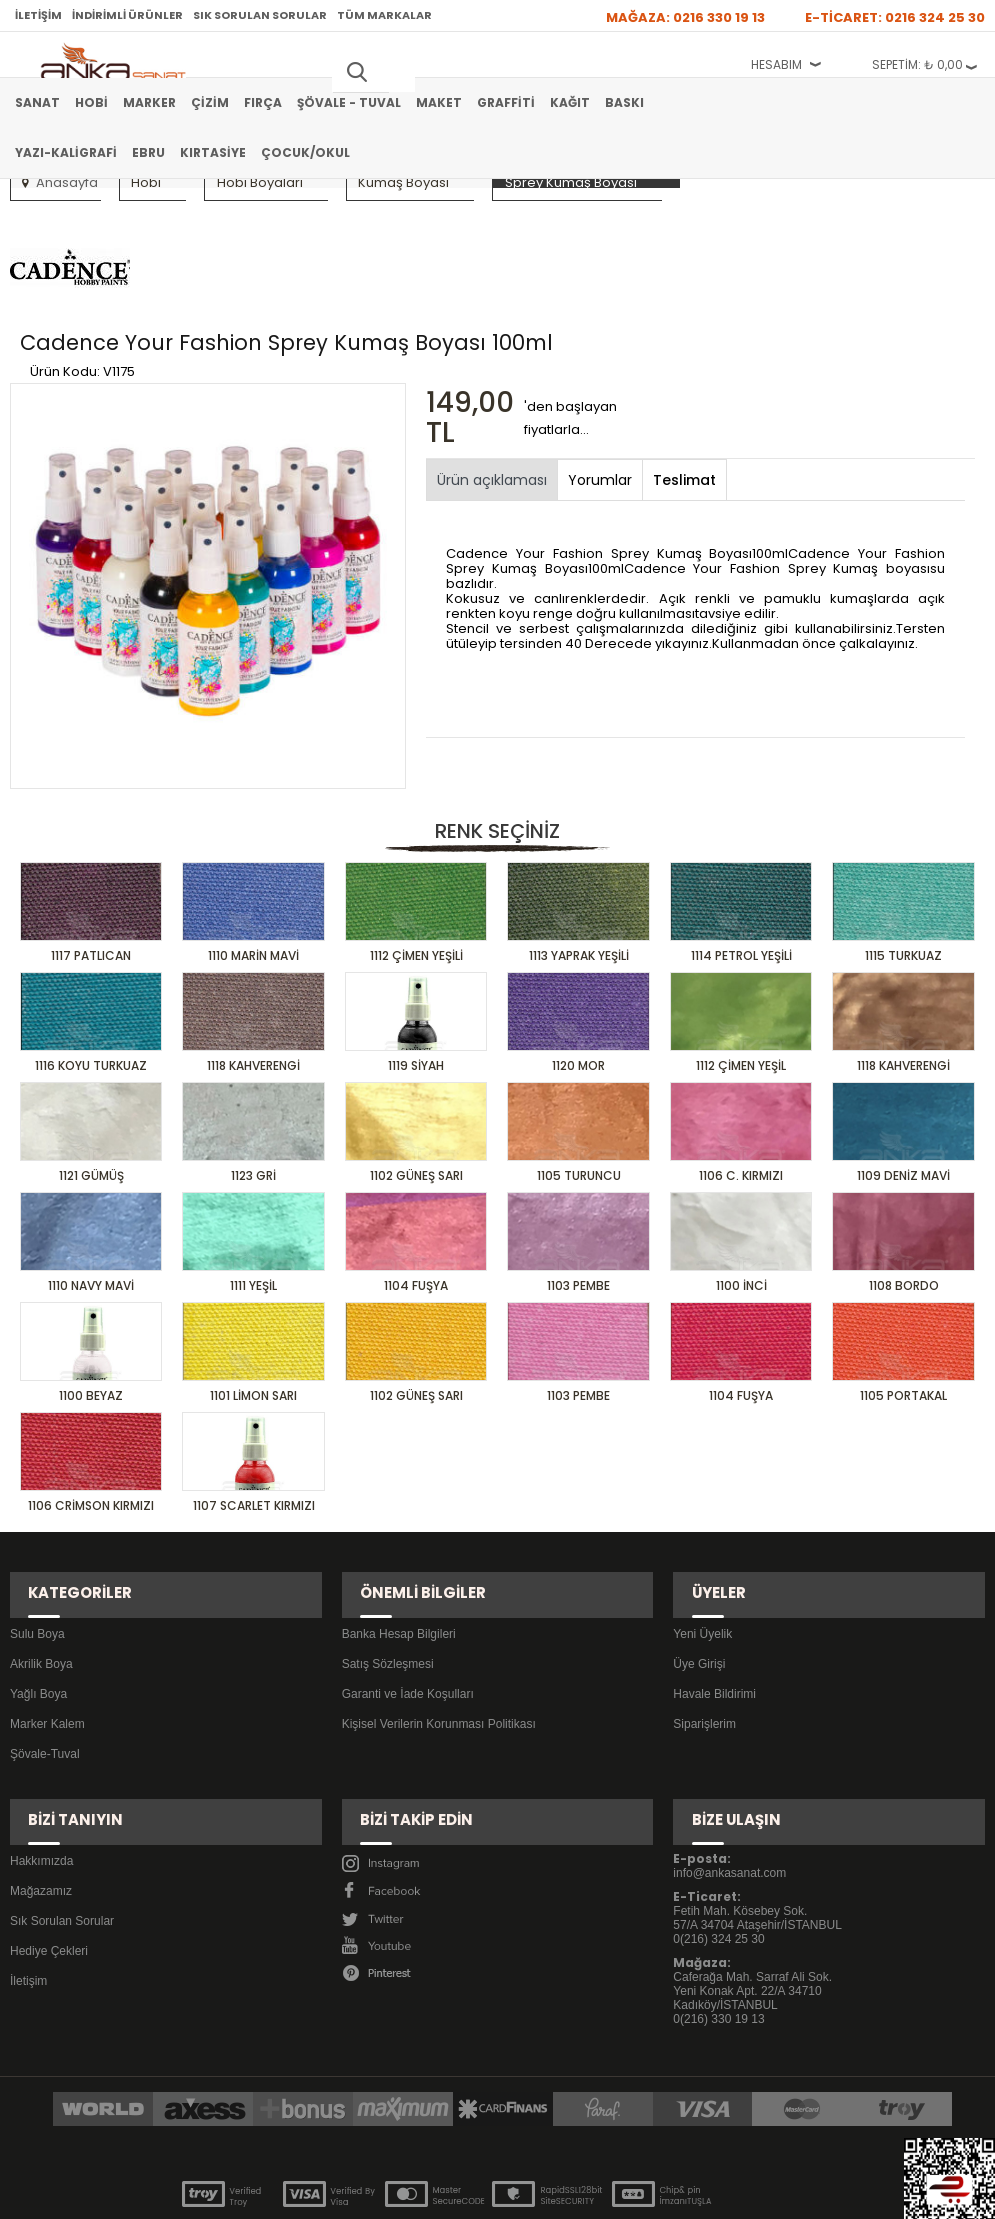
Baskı (624, 102)
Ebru (148, 152)
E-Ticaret (437, 2193)
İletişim (38, 15)
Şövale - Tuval (349, 102)
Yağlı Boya (38, 1622)
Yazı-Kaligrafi (66, 152)
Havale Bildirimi (714, 1622)
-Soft (386, 2193)
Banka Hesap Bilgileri (399, 1562)
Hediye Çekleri (49, 1855)
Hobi (91, 102)
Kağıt (570, 102)
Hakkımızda (41, 1765)
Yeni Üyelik (702, 1562)
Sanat (37, 102)
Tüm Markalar (384, 15)
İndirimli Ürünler (127, 15)
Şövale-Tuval (45, 1682)
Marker (149, 102)
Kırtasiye (213, 152)
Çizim (210, 102)
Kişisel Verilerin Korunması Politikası (439, 1652)
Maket (439, 102)
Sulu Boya (37, 1562)
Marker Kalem (47, 1652)
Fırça (263, 102)
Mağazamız (41, 1795)
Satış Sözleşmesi (388, 1592)
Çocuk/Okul (305, 152)
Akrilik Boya (41, 1592)
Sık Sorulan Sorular (260, 15)
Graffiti (506, 102)
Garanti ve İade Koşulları (408, 1622)
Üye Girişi (699, 1592)
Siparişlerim (704, 1652)
